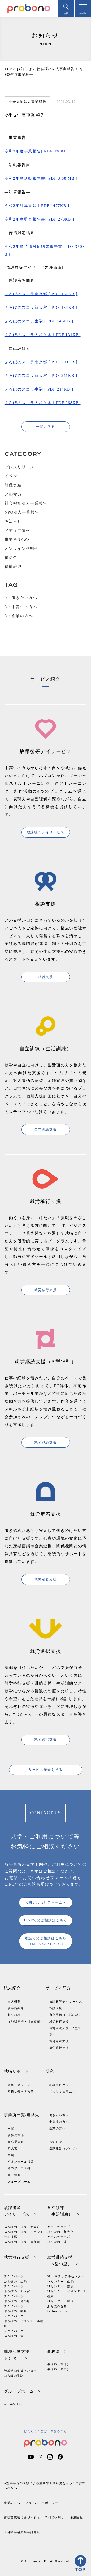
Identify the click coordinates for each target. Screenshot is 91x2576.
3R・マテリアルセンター (65, 2276)
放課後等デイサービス (46, 832)
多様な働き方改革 (21, 2091)
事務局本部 (16, 2135)
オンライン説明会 (22, 548)
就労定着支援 (45, 1579)
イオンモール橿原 (21, 2161)
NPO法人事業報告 (22, 512)
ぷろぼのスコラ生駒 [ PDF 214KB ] (39, 389)
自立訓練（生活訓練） (65, 2014)
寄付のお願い (55, 2517)
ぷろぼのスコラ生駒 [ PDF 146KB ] (39, 321)
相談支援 (45, 977)
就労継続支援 (45, 1442)
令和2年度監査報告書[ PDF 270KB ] (39, 219)
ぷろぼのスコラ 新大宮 (22, 2226)
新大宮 (12, 2148)
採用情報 (76, 2517)
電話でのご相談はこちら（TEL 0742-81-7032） (45, 1941)
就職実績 (13, 485)
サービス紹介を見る (45, 1770)
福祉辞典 (13, 566)
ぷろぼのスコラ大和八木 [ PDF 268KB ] (43, 403)
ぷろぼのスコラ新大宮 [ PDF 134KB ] (41, 307)
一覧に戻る (45, 426)
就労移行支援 (45, 1290)
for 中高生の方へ (21, 607)
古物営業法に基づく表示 (22, 2517)
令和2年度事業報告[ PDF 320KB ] (37, 151)
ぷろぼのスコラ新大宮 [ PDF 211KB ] (41, 376)
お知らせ (13, 521)
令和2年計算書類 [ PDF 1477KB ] (37, 206)
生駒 (11, 2155)
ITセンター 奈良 (60, 2286)
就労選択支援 (45, 1739)
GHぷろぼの (13, 2404)
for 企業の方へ (19, 616)
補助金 (11, 557)
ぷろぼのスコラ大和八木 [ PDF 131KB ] (43, 335)
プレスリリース (19, 467)
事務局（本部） (58, 2364)
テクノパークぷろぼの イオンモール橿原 (23, 2321)
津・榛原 (14, 2175)
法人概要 (14, 2001)
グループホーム (19, 2181)
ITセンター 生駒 (60, 2281)
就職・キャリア (19, 2085)
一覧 (11, 2128)
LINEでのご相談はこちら (45, 1920)
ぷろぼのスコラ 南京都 (22, 2242)
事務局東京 (16, 2142)
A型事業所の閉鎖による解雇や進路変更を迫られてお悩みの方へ (45, 2485)
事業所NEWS (17, 539)
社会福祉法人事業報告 (26, 503)
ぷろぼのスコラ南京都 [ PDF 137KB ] (41, 294)
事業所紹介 (16, 2008)
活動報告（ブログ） (64, 2148)
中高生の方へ (59, 2121)
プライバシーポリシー (41, 2503)
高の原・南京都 (19, 2168)
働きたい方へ (59, 2115)
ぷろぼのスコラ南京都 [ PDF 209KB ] (41, 362)
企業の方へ (57, 2128)
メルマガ (13, 494)
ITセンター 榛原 (60, 2301)
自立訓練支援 (45, 1129)
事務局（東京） (58, 2369)
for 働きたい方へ (21, 598)
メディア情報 (17, 530)
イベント (13, 476)
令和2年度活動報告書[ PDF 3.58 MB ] (41, 178)
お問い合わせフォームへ (45, 1902)
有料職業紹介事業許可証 (22, 2532)
